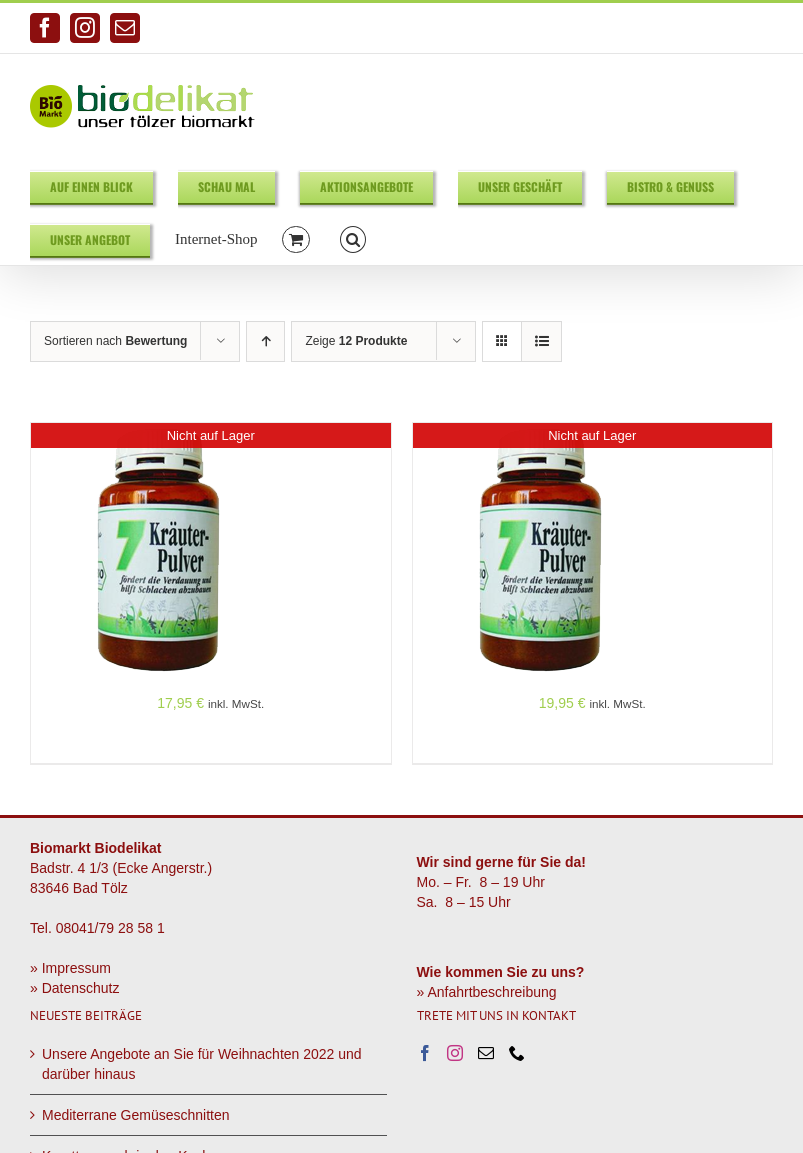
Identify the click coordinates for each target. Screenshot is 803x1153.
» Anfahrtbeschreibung (487, 992)
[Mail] (486, 1053)
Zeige (356, 341)
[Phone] (517, 1053)
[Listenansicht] (541, 341)
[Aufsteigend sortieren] (265, 341)
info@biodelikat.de (723, 28)
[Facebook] (425, 1053)
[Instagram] (455, 1053)
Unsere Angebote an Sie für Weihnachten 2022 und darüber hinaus (202, 1064)
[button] (353, 238)
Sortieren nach (115, 341)
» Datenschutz (75, 988)
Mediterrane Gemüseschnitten (136, 1115)
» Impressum (70, 968)
